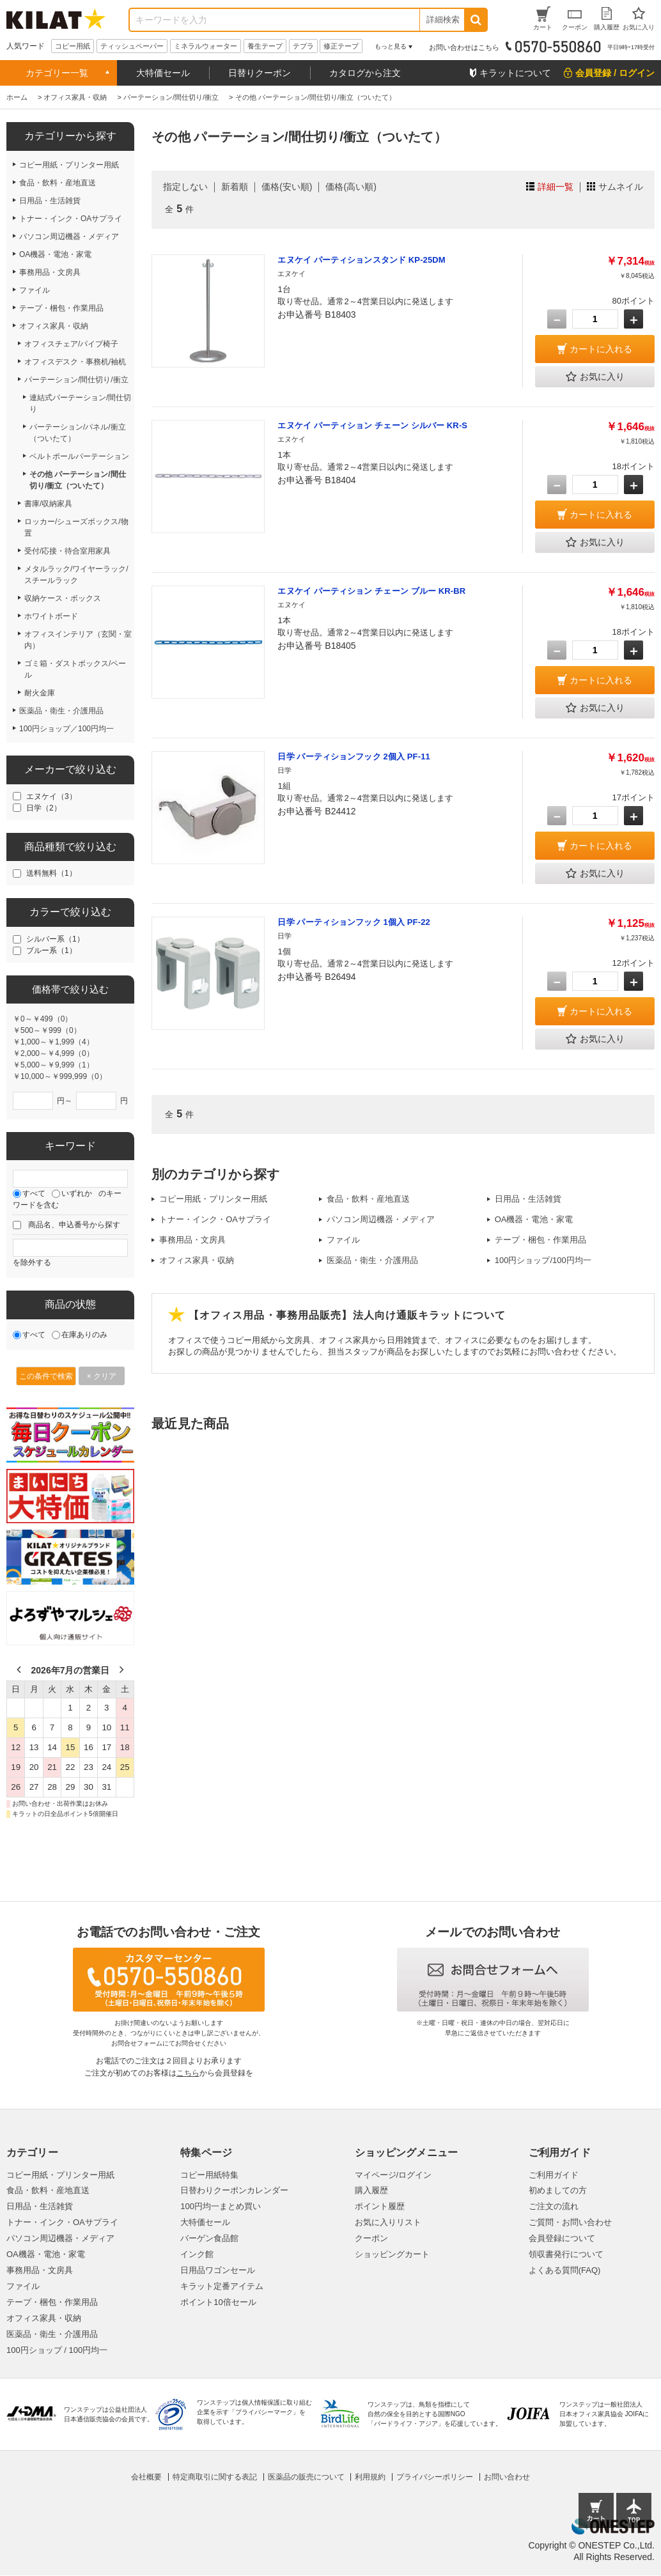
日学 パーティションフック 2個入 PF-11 (353, 756)
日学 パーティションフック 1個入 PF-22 (353, 922)
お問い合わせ (507, 2476)
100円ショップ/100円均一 (543, 1260)
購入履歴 (371, 2190)
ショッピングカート (392, 2254)
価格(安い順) (286, 187)
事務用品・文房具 (192, 1240)
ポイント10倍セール (218, 2302)
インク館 (197, 2254)
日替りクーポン (259, 73)
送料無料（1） (51, 873)
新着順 (234, 187)
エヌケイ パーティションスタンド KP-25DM (361, 260)
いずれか (76, 1193)
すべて (33, 1193)
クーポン (371, 2238)
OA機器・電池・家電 (534, 1219)
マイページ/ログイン (393, 2175)
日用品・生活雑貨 (528, 1199)
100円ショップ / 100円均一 (56, 2350)
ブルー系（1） (51, 950)
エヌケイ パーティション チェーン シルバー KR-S (372, 425)
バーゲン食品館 (209, 2238)
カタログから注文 (365, 73)
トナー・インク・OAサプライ (215, 1219)
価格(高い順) (350, 187)
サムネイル (620, 186)
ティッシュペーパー (132, 46)
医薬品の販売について (306, 2476)
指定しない (185, 187)
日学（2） (43, 807)
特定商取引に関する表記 (215, 2476)
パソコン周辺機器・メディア (381, 1219)
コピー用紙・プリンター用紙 (213, 1199)
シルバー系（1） (55, 939)
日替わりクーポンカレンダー (234, 2190)
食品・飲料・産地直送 (368, 1199)
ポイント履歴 (380, 2206)
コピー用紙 (72, 46)
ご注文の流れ (554, 2206)
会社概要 (146, 2476)
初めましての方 (558, 2190)
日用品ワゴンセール (217, 2270)
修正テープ (341, 46)
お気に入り (595, 377)
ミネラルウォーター (205, 46)
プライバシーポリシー (434, 2476)
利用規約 (370, 2476)
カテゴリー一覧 (57, 73)
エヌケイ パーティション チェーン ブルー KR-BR (371, 591)
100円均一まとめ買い (220, 2206)
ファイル (343, 1240)
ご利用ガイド (554, 2175)
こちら (187, 2072)
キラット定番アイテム (221, 2286)
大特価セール (163, 73)
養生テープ (265, 46)
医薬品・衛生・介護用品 (372, 1260)
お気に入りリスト (388, 2222)
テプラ (303, 46)
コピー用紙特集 (209, 2175)
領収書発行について (566, 2254)
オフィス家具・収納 (196, 1260)
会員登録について (562, 2238)
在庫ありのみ (84, 1334)
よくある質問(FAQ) (565, 2270)
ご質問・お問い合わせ (570, 2222)
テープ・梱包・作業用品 (540, 1240)
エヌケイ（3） (51, 796)
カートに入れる (601, 349)
